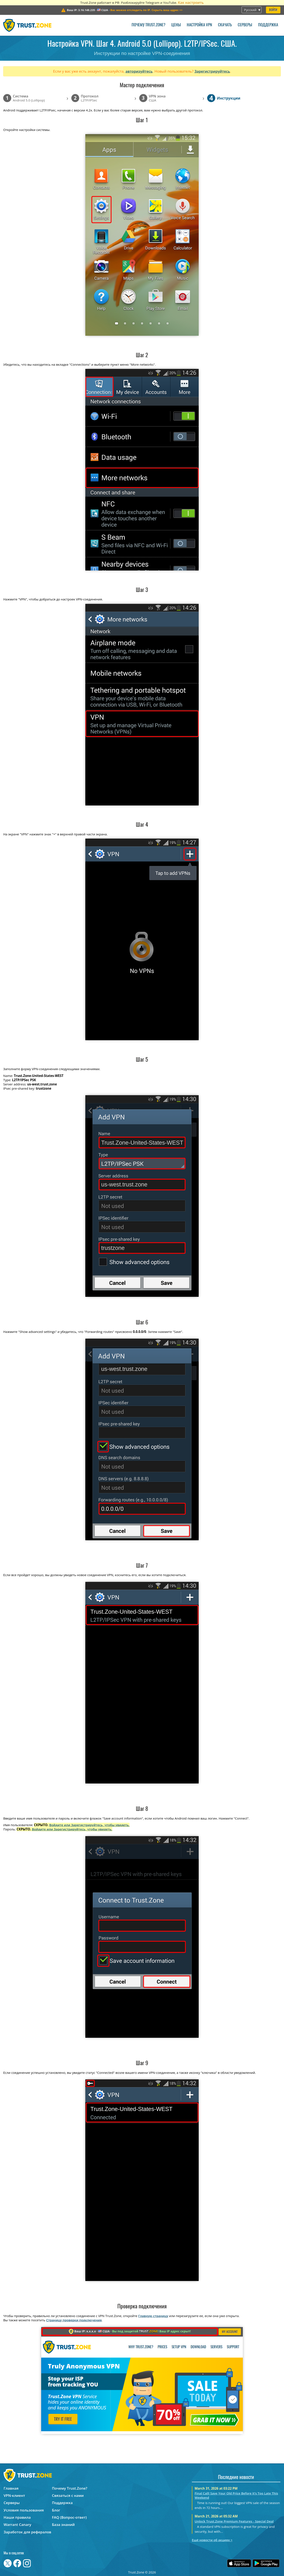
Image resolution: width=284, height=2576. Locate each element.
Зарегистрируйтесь (212, 71)
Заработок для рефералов (27, 2532)
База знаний (63, 2524)
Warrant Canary (17, 2524)
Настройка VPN (199, 25)
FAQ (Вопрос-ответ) (69, 2517)
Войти (273, 10)
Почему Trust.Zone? (148, 25)
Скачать (225, 25)
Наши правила (17, 2517)
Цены (176, 25)
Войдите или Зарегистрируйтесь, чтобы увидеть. (89, 1825)
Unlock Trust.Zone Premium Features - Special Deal (234, 2521)
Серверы (245, 25)
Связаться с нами (68, 2495)
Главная (11, 2488)
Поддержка (268, 25)
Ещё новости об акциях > (212, 2540)
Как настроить (191, 2)
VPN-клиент (14, 2495)
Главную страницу (153, 2316)
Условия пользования (24, 2510)
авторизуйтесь (139, 71)
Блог (56, 2510)
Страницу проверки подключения (73, 2320)
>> (146, 10)
